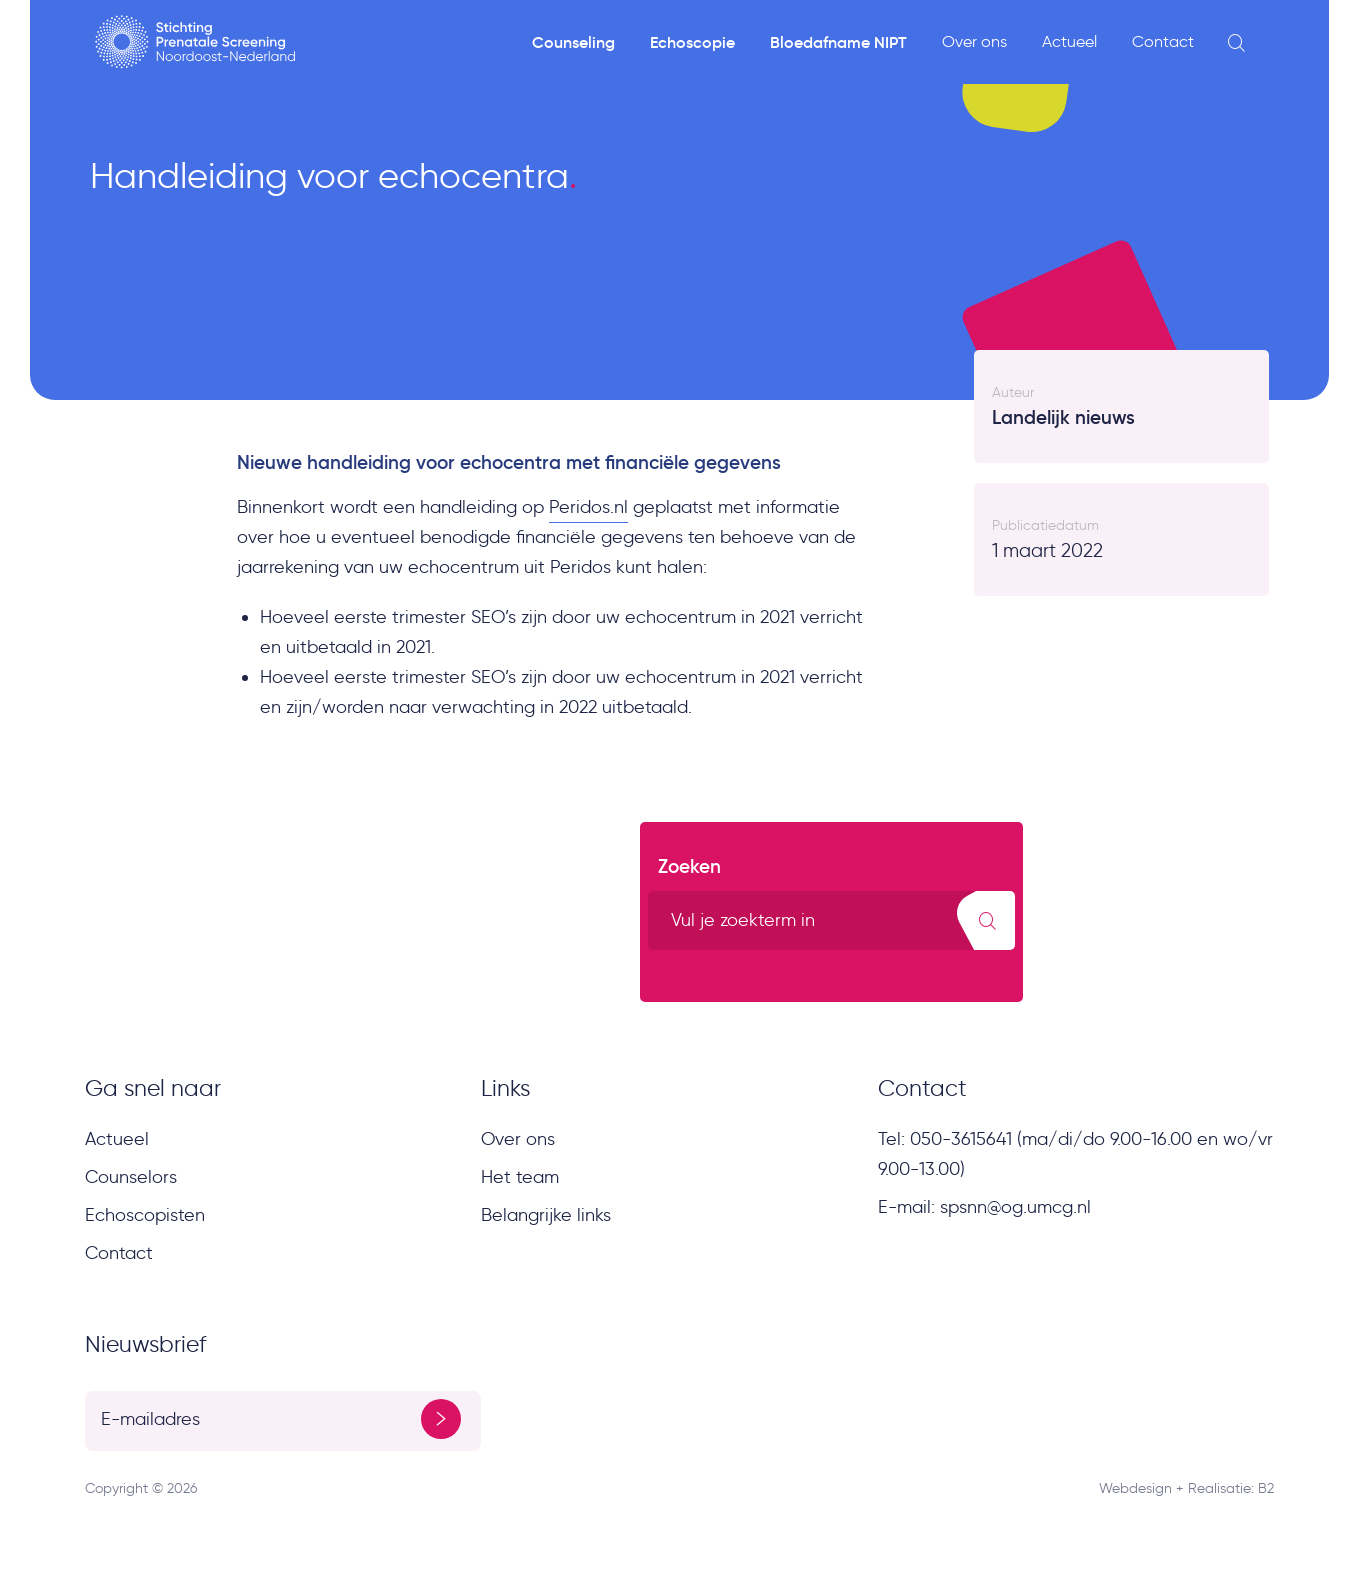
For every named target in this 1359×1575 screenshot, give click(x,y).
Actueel (1069, 41)
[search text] (831, 920)
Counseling (573, 42)
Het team (520, 1177)
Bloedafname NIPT (838, 42)
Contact (1163, 41)
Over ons (974, 41)
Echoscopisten (145, 1215)
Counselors (131, 1177)
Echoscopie (692, 42)
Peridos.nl (588, 507)
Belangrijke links (546, 1215)
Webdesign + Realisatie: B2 (1186, 1488)
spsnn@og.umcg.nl (1015, 1207)
